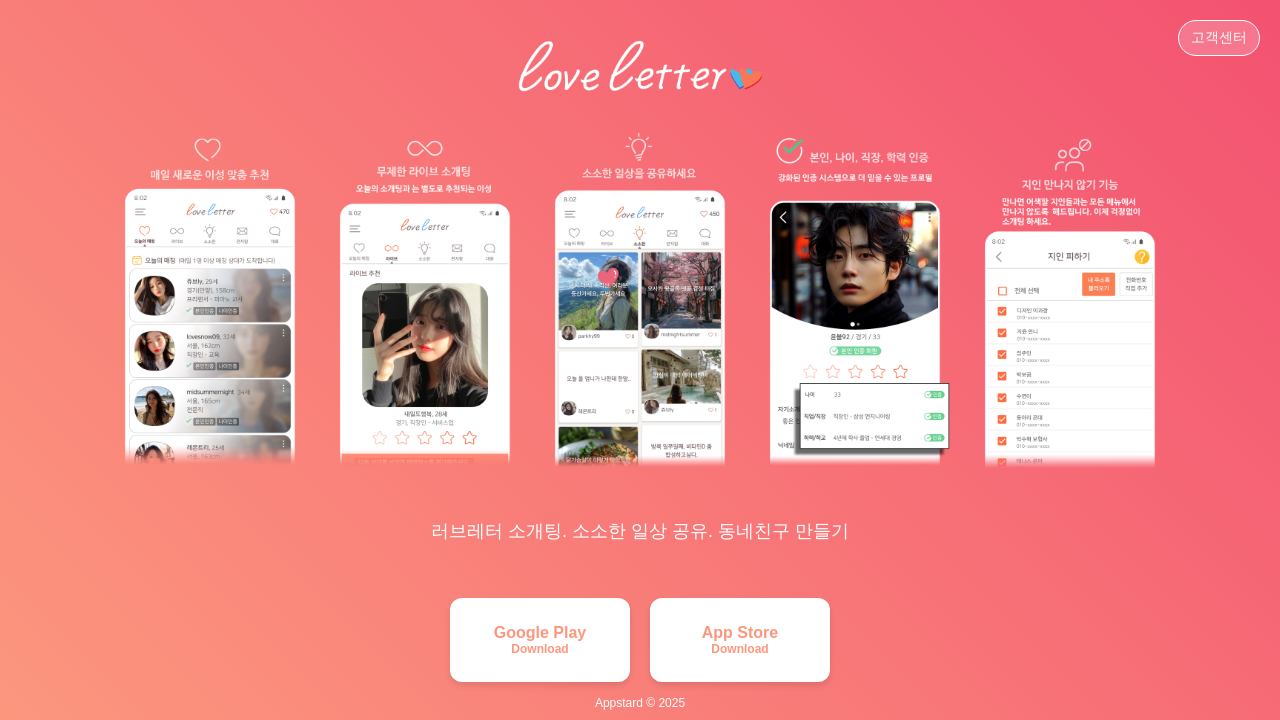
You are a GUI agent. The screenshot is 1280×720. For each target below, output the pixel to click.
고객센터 (1219, 37)
